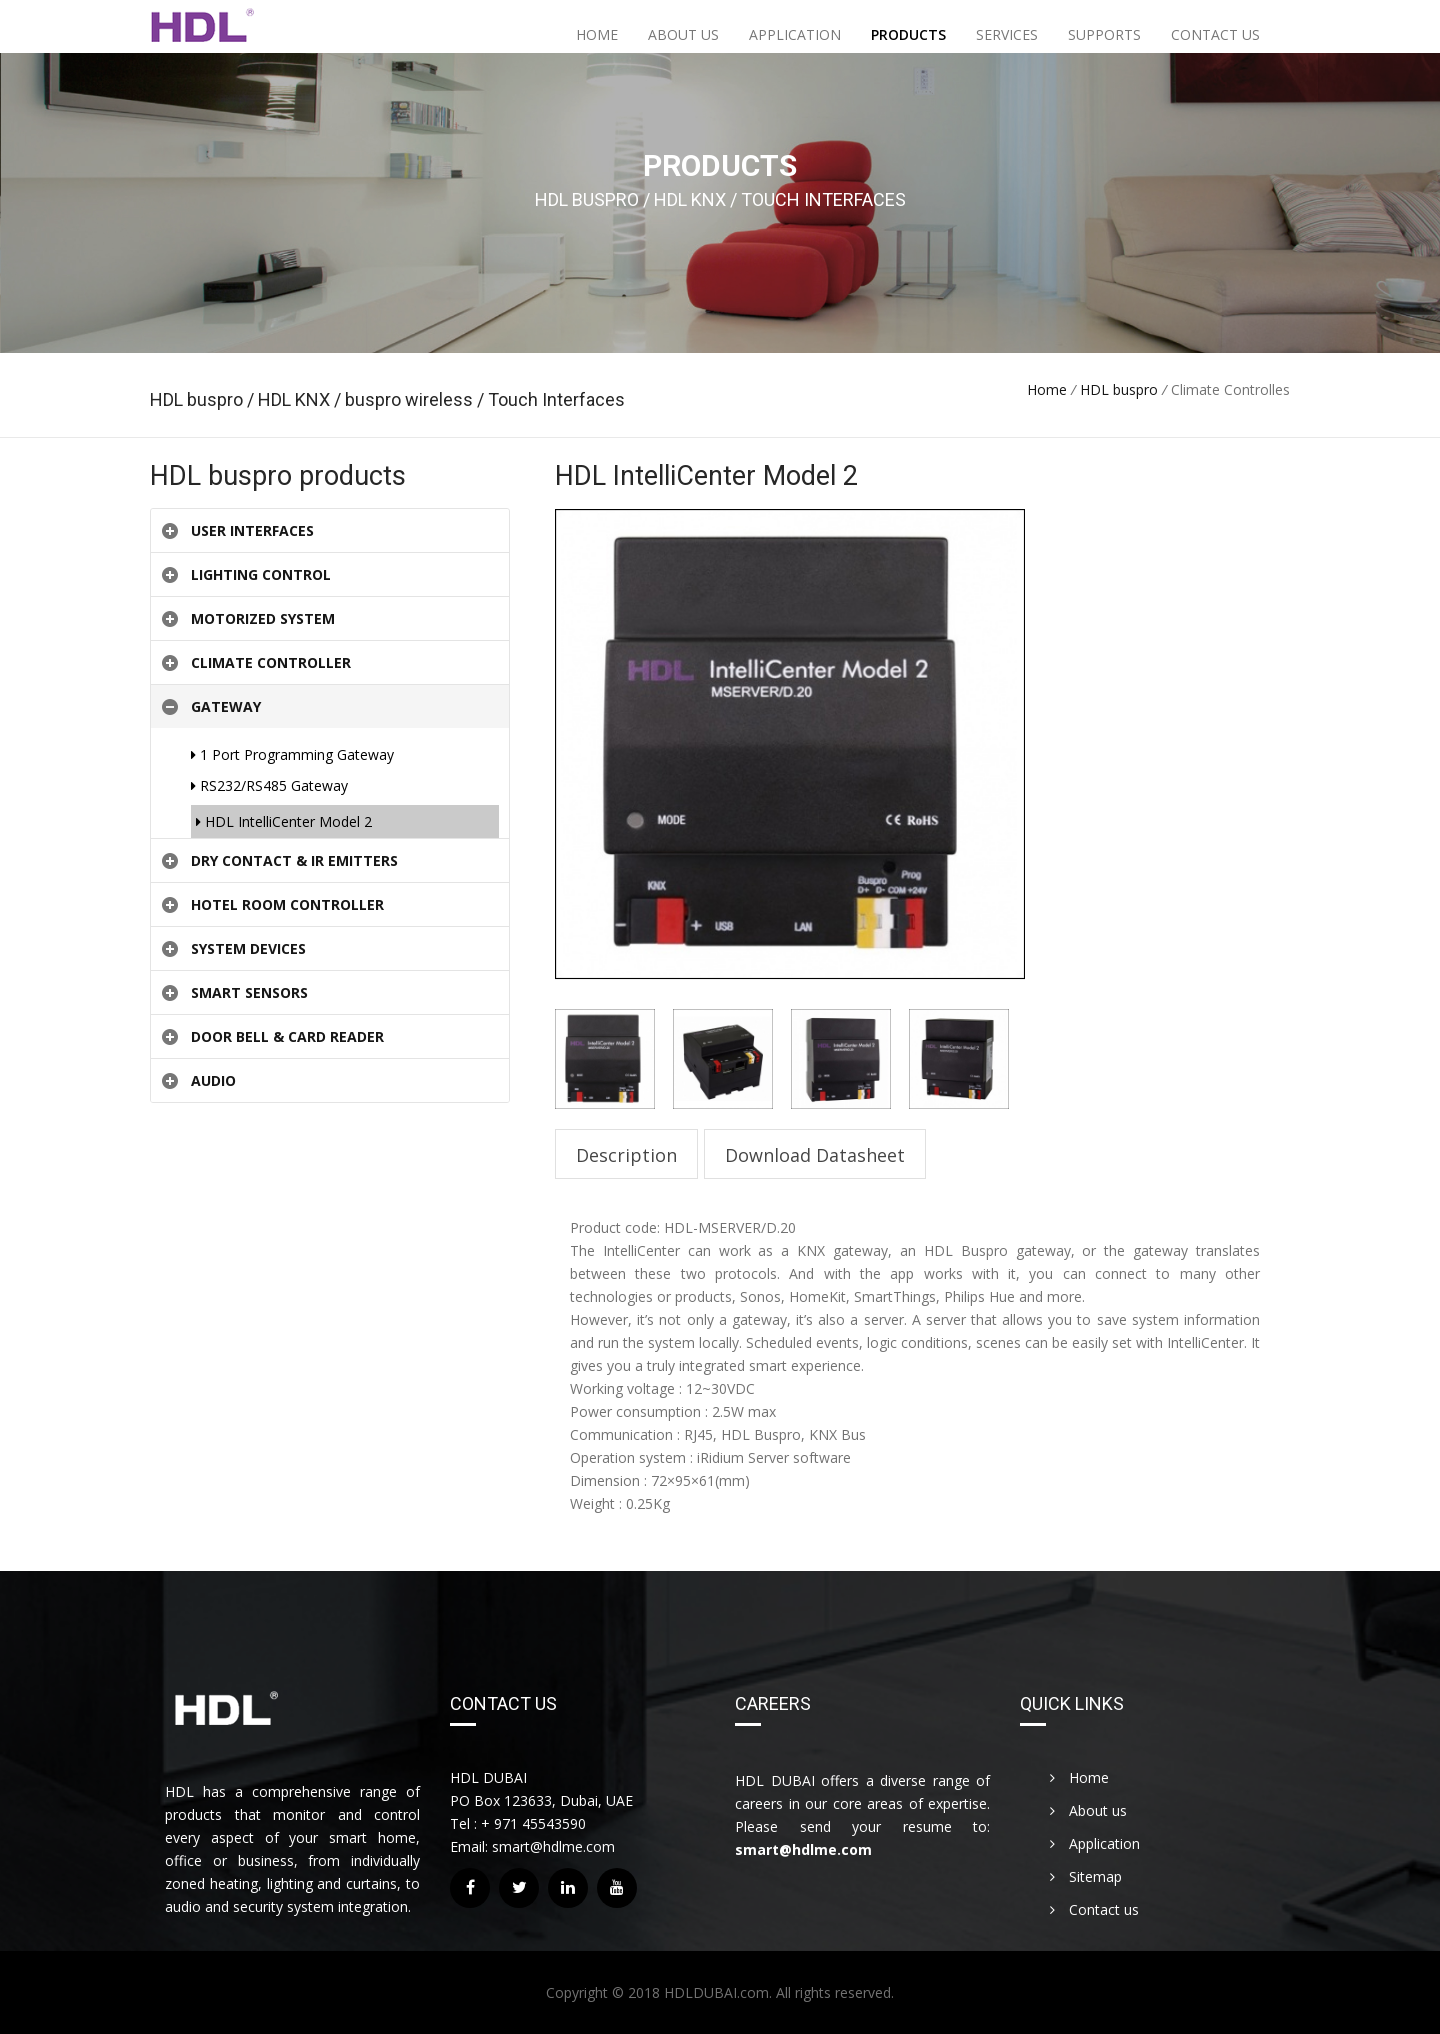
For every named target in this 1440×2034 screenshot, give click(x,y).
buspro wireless (409, 399)
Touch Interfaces (554, 399)
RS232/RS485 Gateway (269, 785)
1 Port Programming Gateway (292, 754)
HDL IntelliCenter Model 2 (284, 821)
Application (795, 34)
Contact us (1215, 34)
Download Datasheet (815, 1155)
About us (683, 34)
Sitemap (1086, 1876)
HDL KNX (296, 399)
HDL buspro (198, 399)
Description (626, 1155)
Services (1007, 34)
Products (908, 34)
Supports (1104, 34)
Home (597, 34)
